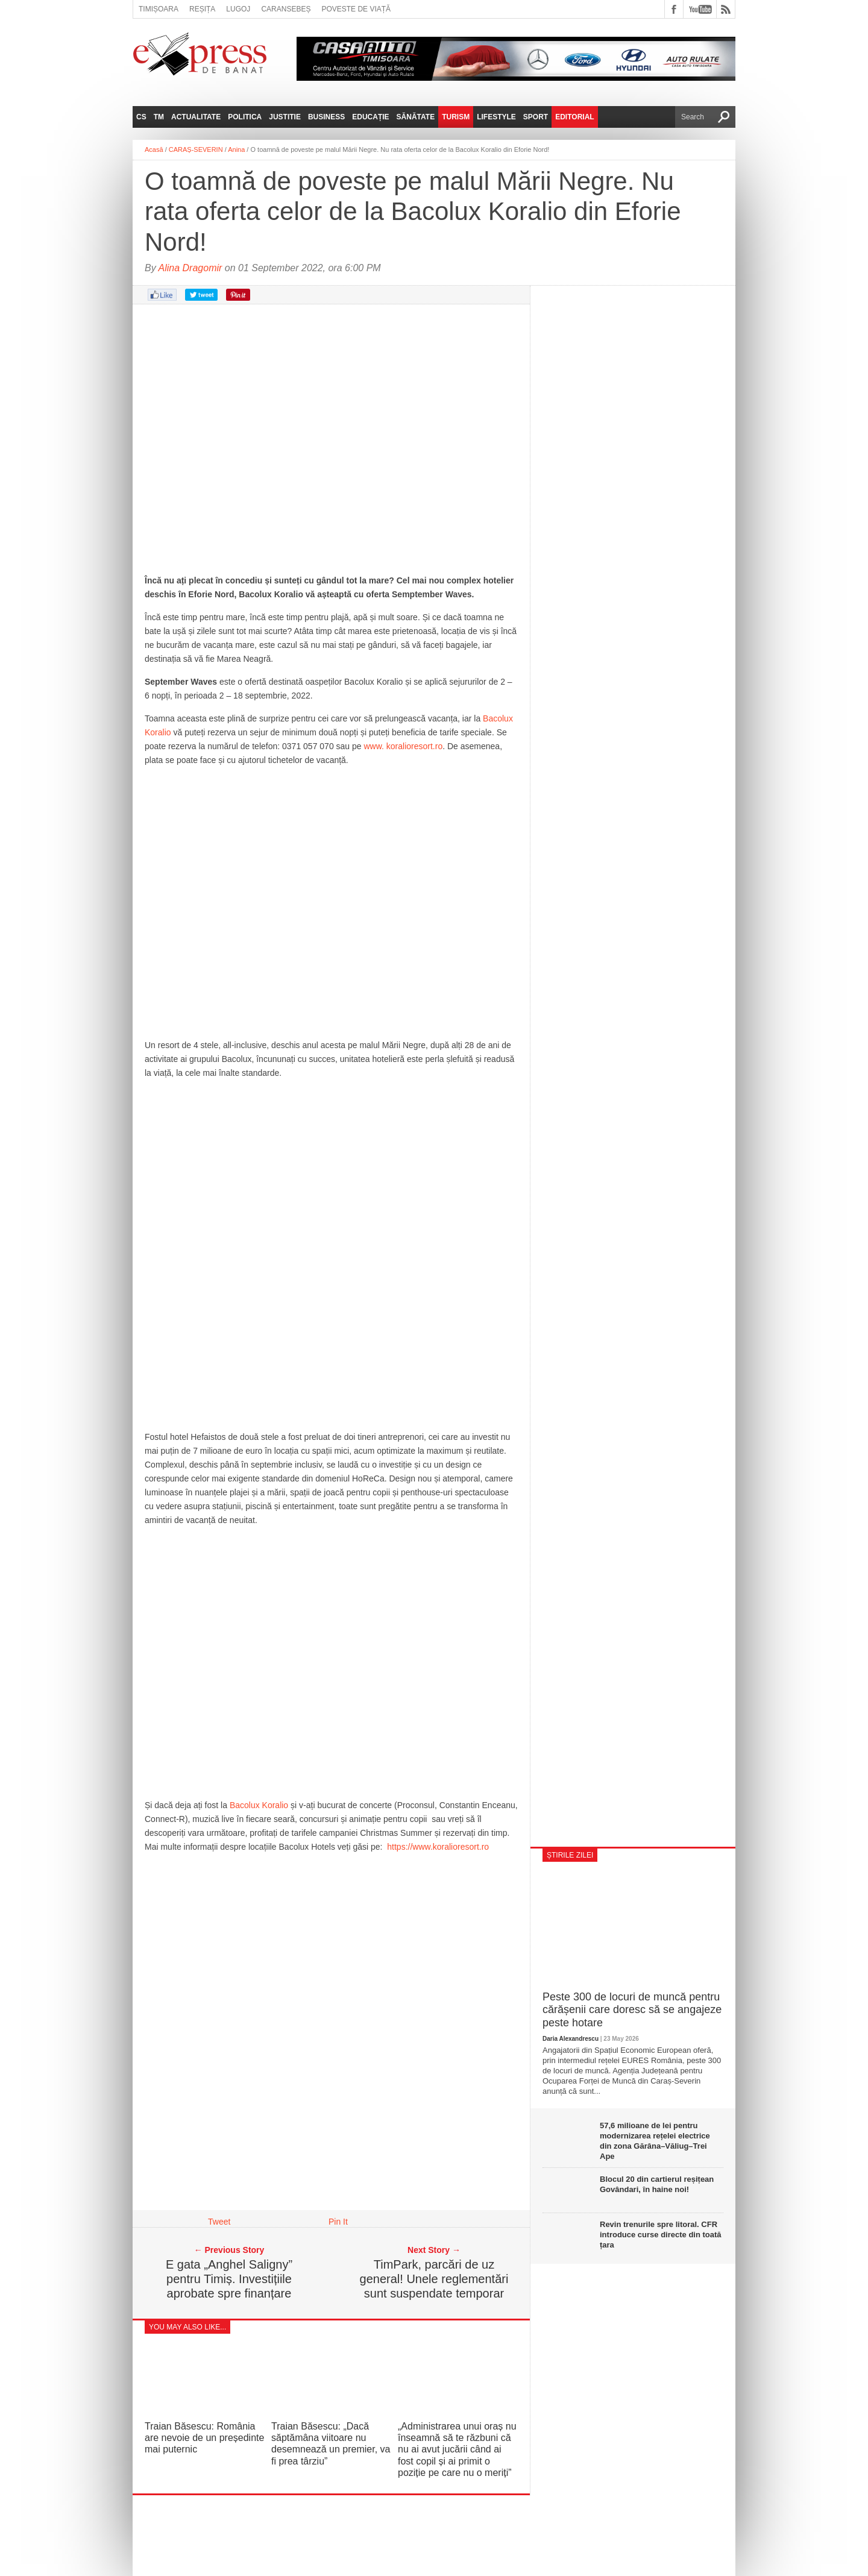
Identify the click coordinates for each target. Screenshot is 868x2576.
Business (326, 117)
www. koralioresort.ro (402, 746)
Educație (370, 117)
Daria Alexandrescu (570, 2038)
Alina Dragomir (190, 268)
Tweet (219, 2221)
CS (141, 117)
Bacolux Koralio (259, 1805)
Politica (245, 117)
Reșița (202, 9)
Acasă (154, 149)
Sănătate (416, 117)
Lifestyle (496, 117)
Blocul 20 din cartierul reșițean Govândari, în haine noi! (657, 2184)
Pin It (338, 2221)
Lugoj (238, 9)
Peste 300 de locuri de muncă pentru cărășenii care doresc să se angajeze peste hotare (632, 2010)
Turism (456, 117)
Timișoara (158, 9)
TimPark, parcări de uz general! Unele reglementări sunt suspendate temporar (434, 2279)
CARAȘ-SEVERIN (196, 149)
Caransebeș (285, 9)
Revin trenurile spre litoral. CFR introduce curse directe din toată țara (661, 2234)
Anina (236, 149)
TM (159, 117)
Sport (535, 117)
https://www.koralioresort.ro (438, 1847)
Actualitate (196, 117)
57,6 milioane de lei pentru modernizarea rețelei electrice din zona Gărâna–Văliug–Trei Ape (655, 2141)
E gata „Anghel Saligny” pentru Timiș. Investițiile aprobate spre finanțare (229, 2279)
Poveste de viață (356, 9)
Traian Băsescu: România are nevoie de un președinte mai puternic (204, 2437)
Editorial (574, 117)
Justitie (285, 117)
